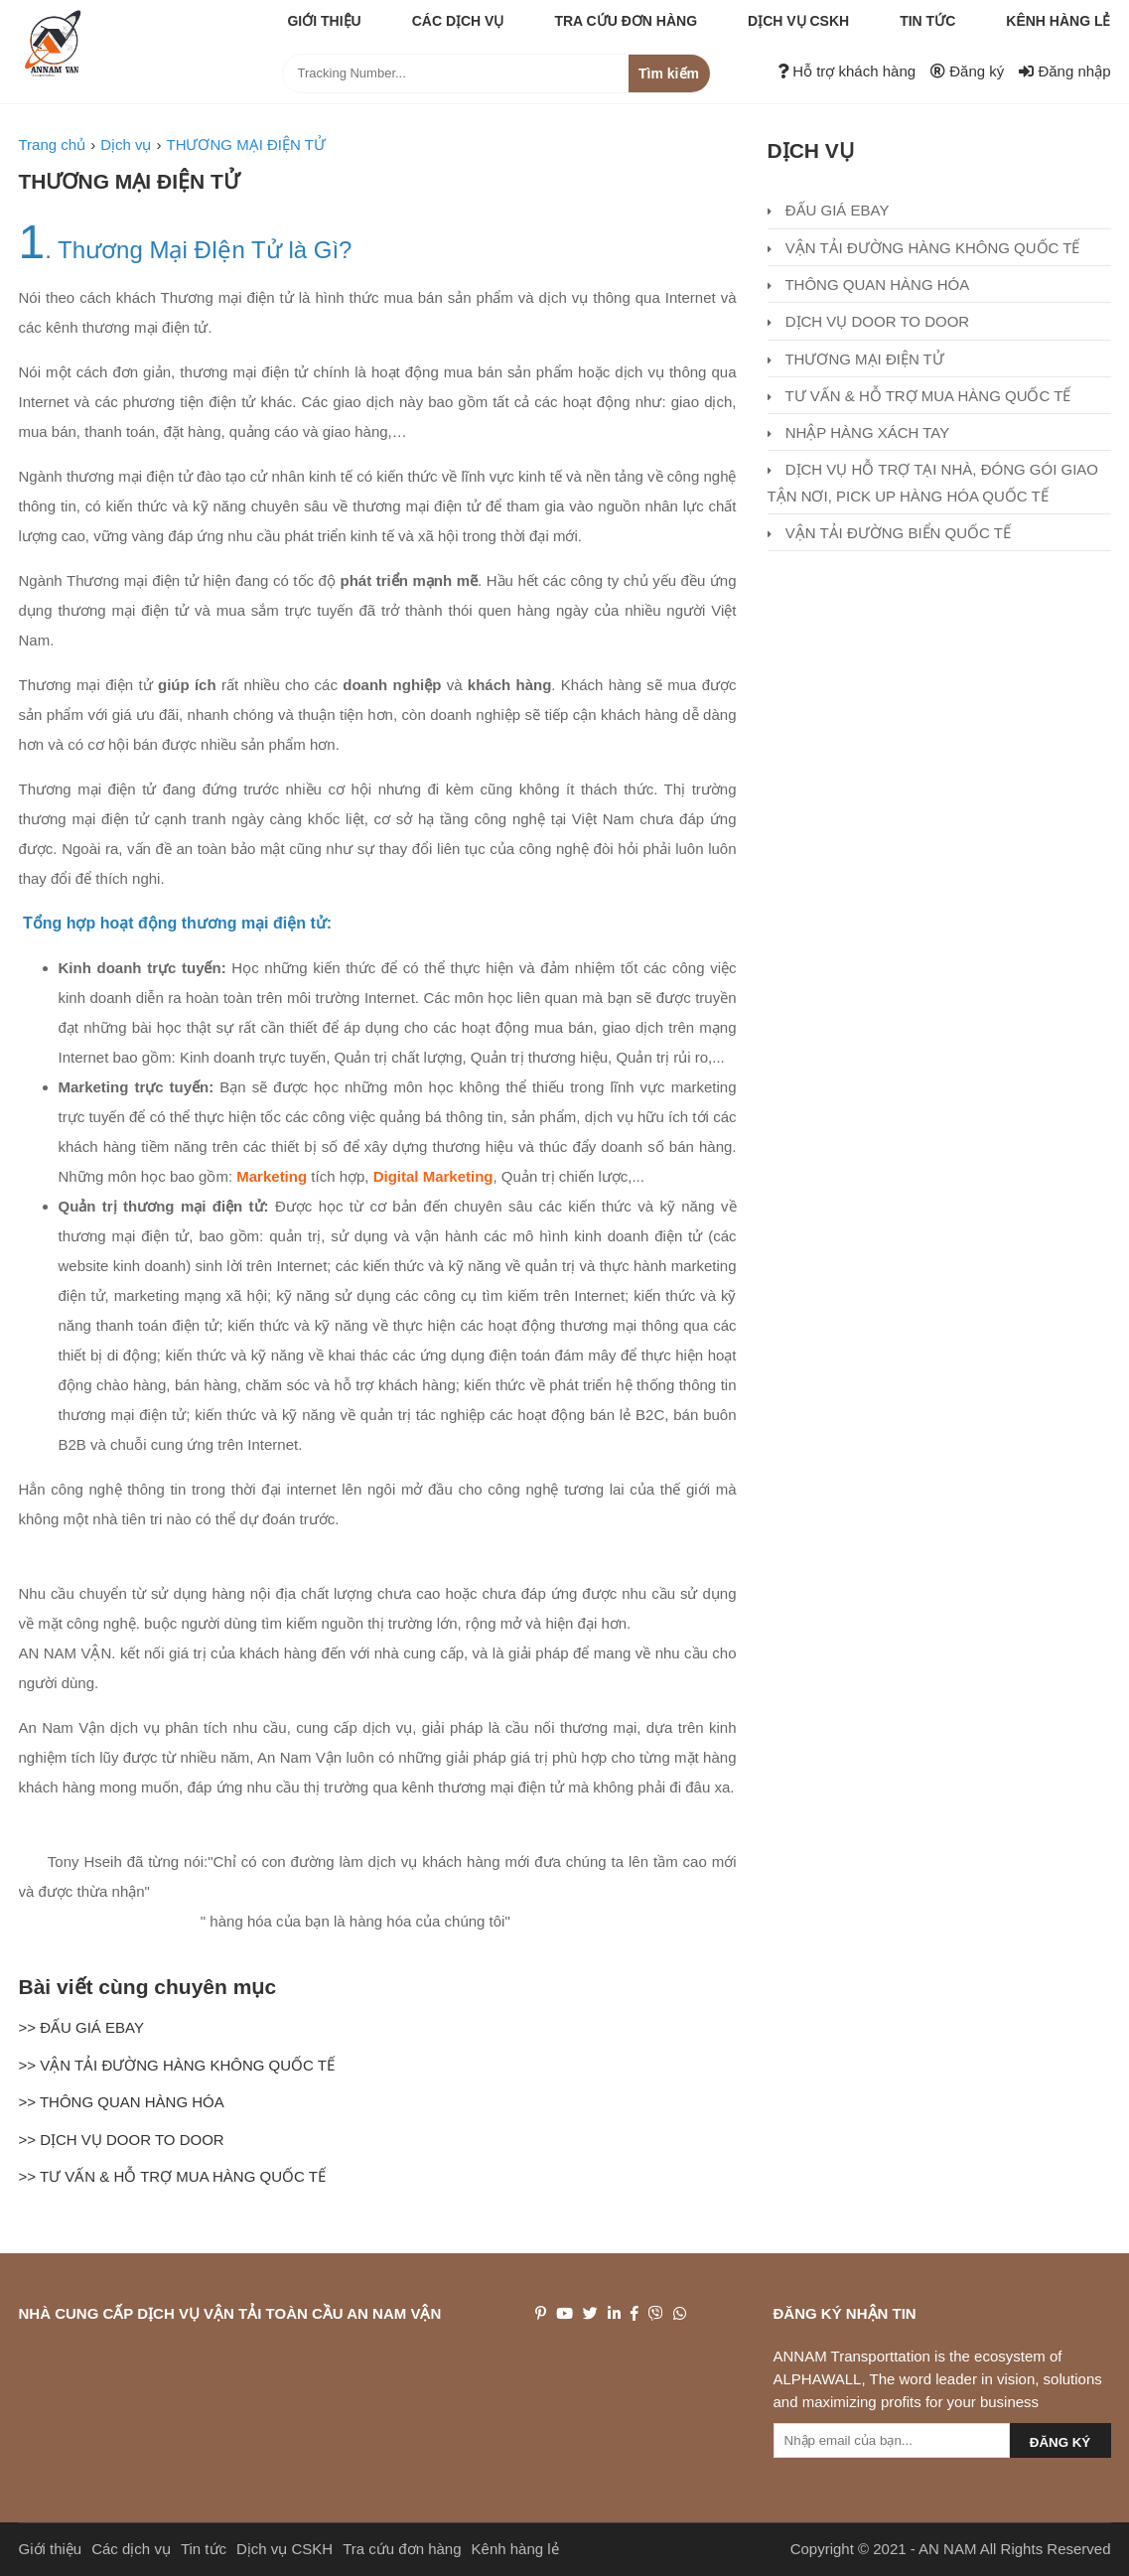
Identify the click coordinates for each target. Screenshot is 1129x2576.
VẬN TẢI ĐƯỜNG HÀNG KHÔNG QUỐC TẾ (924, 247)
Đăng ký (967, 71)
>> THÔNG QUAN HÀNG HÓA (121, 2101)
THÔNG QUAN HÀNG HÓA (869, 284)
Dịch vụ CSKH (798, 21)
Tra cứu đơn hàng (625, 21)
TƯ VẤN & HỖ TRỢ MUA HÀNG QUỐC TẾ (919, 395)
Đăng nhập (1064, 71)
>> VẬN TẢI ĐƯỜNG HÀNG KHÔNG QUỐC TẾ (177, 2065)
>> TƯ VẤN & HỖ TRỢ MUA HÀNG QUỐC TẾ (172, 2176)
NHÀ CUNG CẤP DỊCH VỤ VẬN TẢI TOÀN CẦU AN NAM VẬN (230, 2313)
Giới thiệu (323, 21)
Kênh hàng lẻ (1058, 21)
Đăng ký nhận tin (845, 2313)
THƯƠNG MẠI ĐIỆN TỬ (129, 181)
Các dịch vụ (458, 21)
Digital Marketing (433, 1176)
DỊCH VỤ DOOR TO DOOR (869, 321)
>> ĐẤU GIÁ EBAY (81, 2027)
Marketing (271, 1176)
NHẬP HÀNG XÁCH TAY (859, 432)
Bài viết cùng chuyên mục (148, 1986)
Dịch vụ (811, 150)
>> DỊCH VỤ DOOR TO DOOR (121, 2139)
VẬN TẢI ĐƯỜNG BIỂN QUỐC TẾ (889, 532)
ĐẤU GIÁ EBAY (829, 210)
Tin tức (927, 21)
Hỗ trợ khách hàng (846, 71)
